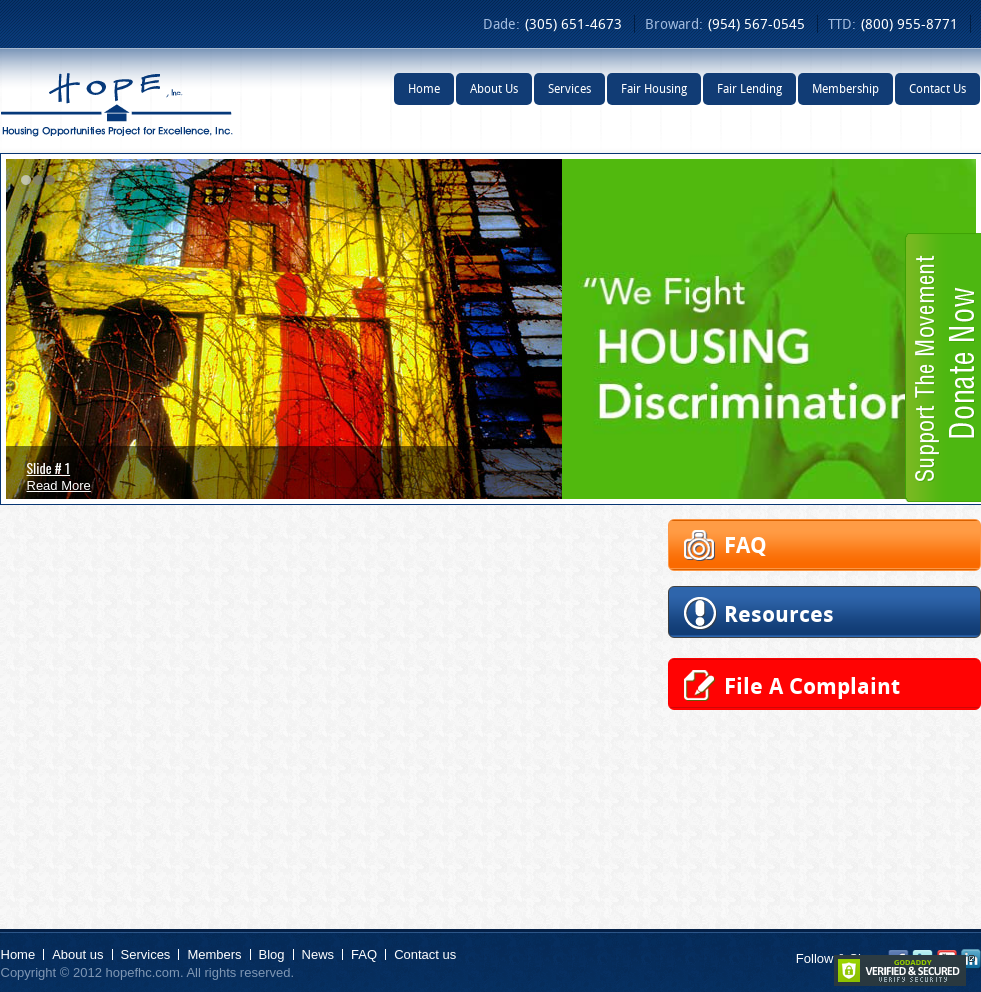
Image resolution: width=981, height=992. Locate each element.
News (318, 954)
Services (569, 88)
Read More (59, 485)
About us (77, 954)
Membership (845, 88)
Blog (272, 954)
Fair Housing (654, 88)
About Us (494, 88)
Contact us (425, 954)
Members (214, 954)
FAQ (364, 954)
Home (424, 88)
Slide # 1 (49, 467)
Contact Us (937, 88)
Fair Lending (749, 88)
